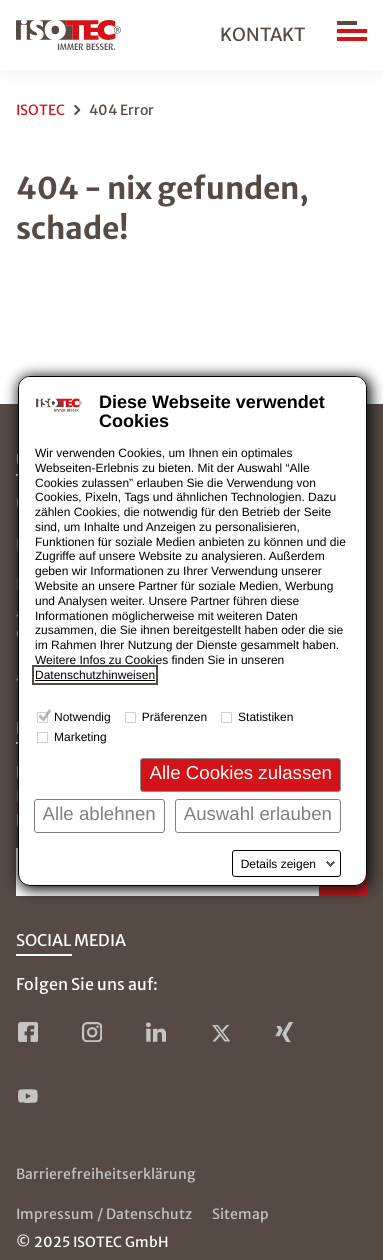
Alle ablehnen (99, 813)
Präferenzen (174, 717)
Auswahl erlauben (258, 813)
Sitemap (240, 1214)
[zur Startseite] (68, 35)
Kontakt (262, 34)
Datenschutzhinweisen (95, 675)
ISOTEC (40, 110)
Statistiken (265, 717)
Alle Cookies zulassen (240, 772)
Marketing (80, 737)
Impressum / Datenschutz (104, 1214)
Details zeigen (278, 864)
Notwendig (82, 717)
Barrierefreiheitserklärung (105, 1174)
